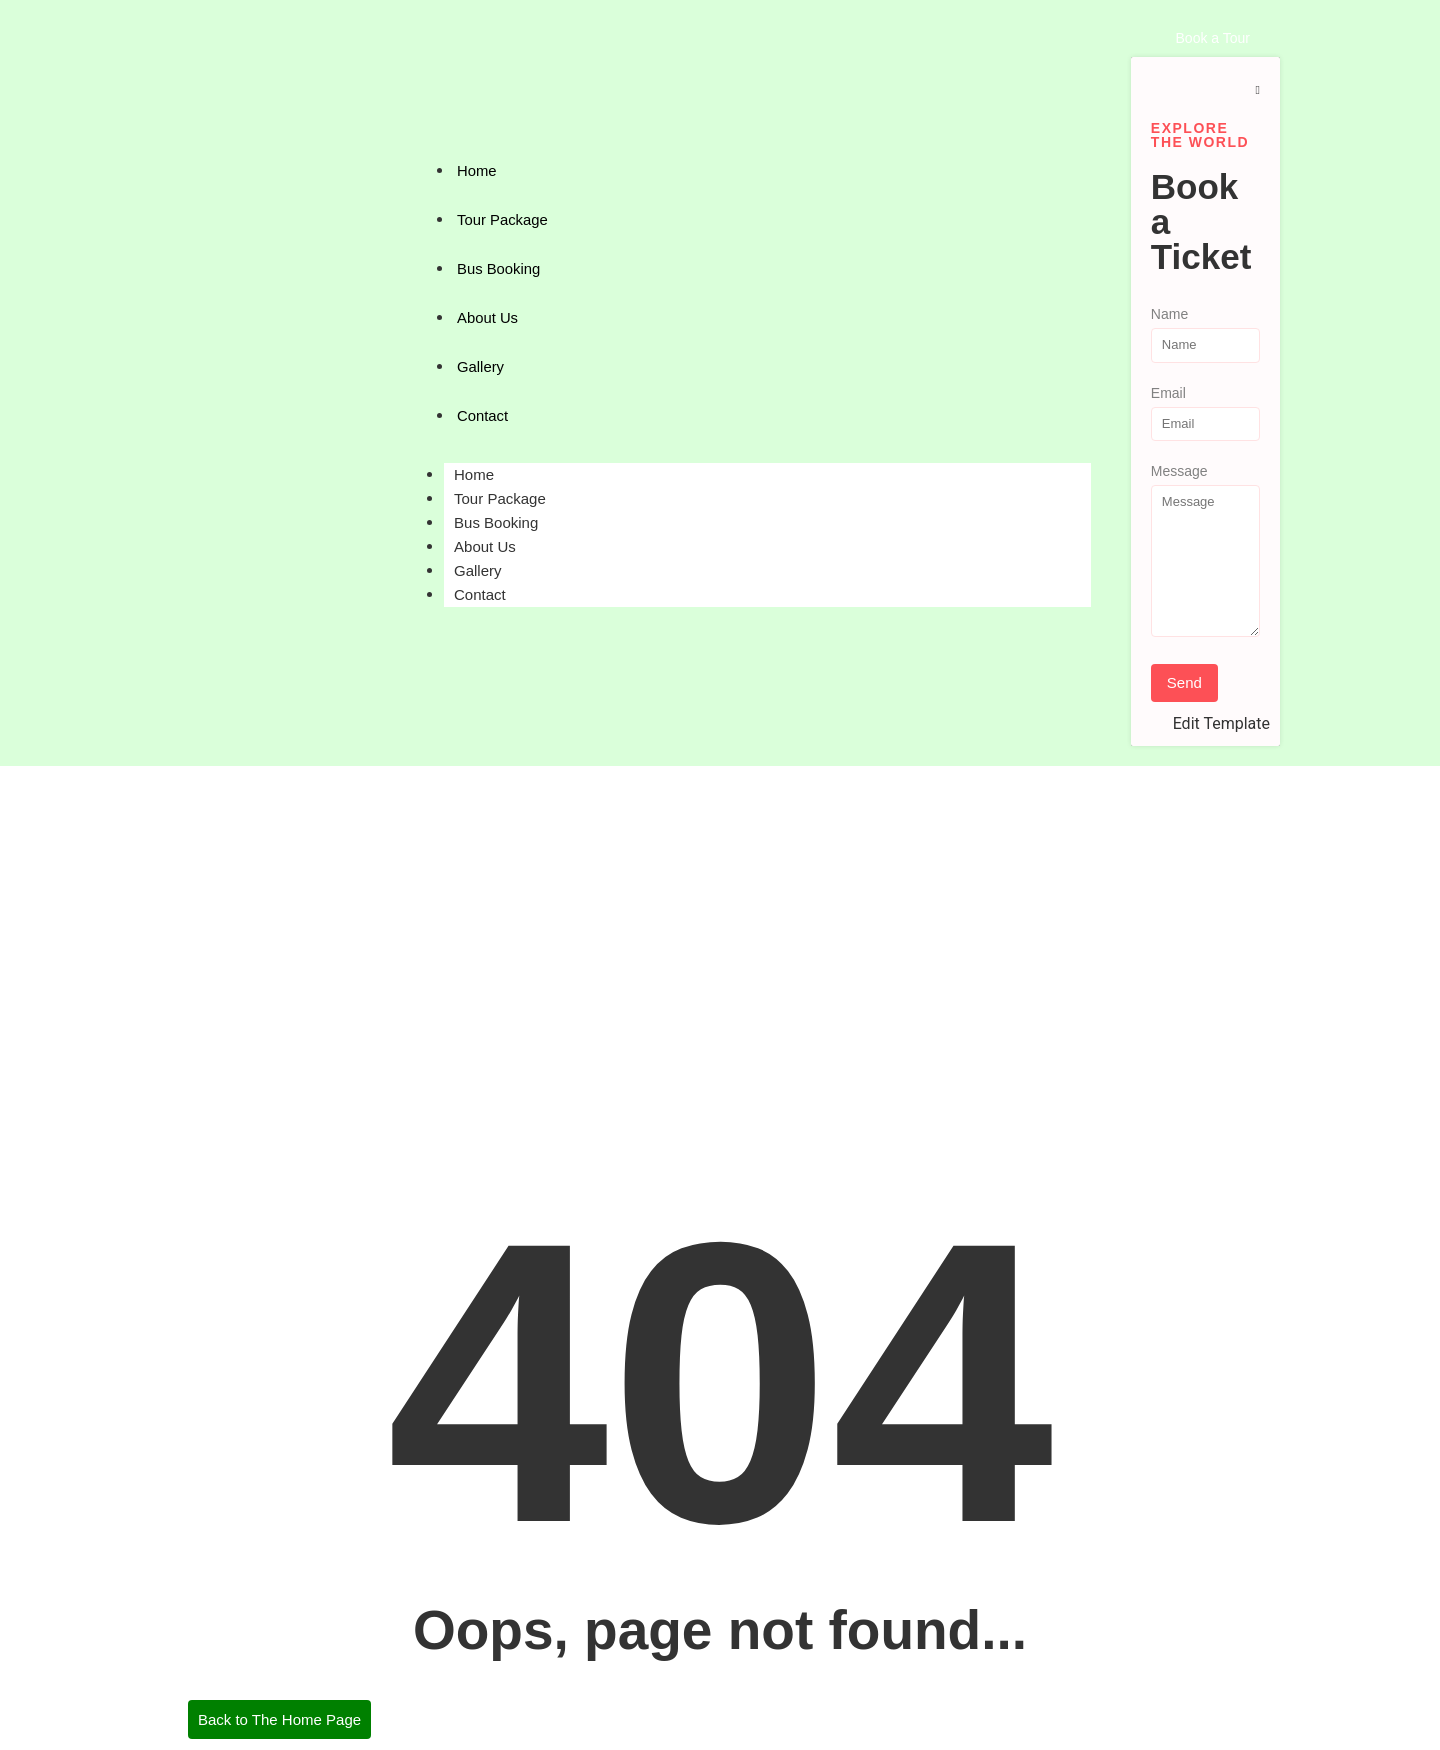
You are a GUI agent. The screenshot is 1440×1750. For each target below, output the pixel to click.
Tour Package (503, 219)
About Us (488, 317)
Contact (483, 415)
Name (1169, 314)
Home (477, 170)
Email (1168, 393)
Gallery (481, 366)
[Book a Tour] (1213, 38)
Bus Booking (499, 268)
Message (1179, 471)
